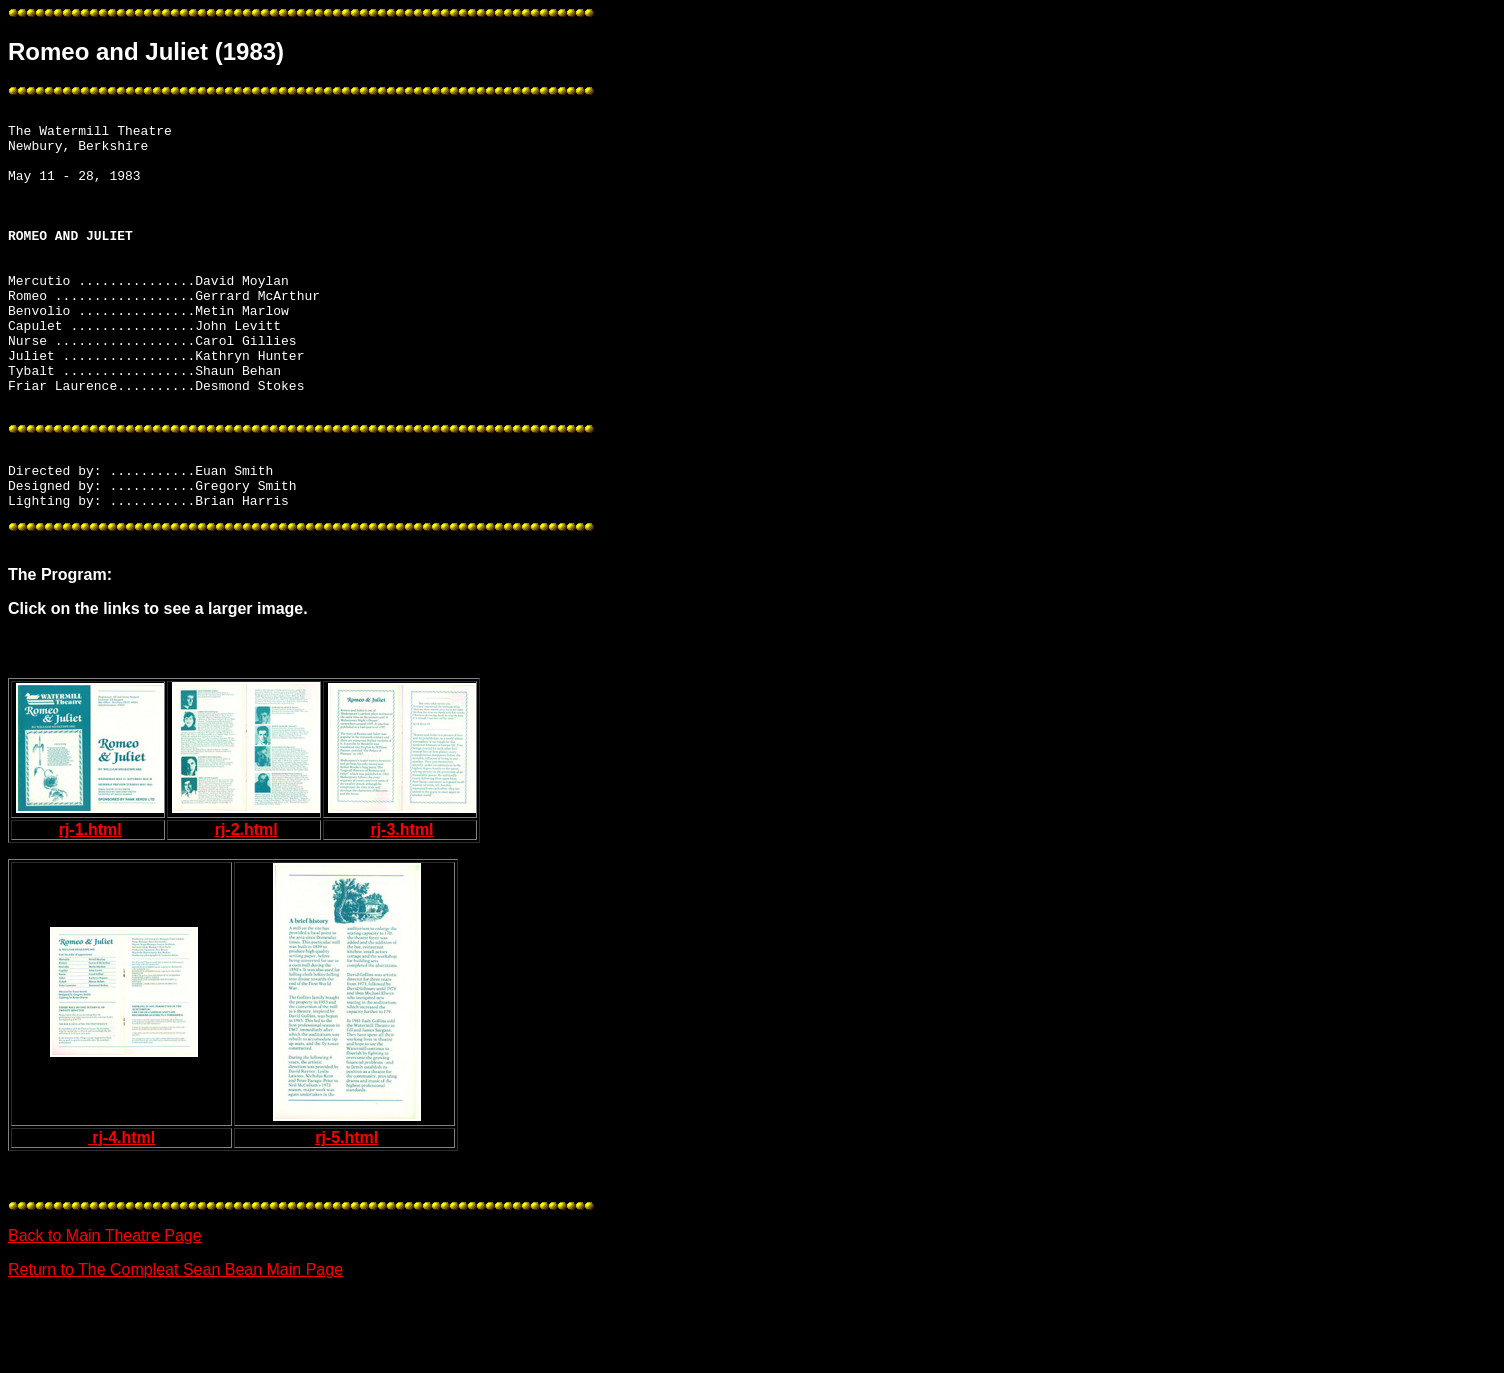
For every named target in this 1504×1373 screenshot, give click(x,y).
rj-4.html (122, 1215)
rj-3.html (401, 907)
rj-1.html (90, 907)
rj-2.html (246, 907)
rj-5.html (346, 1215)
